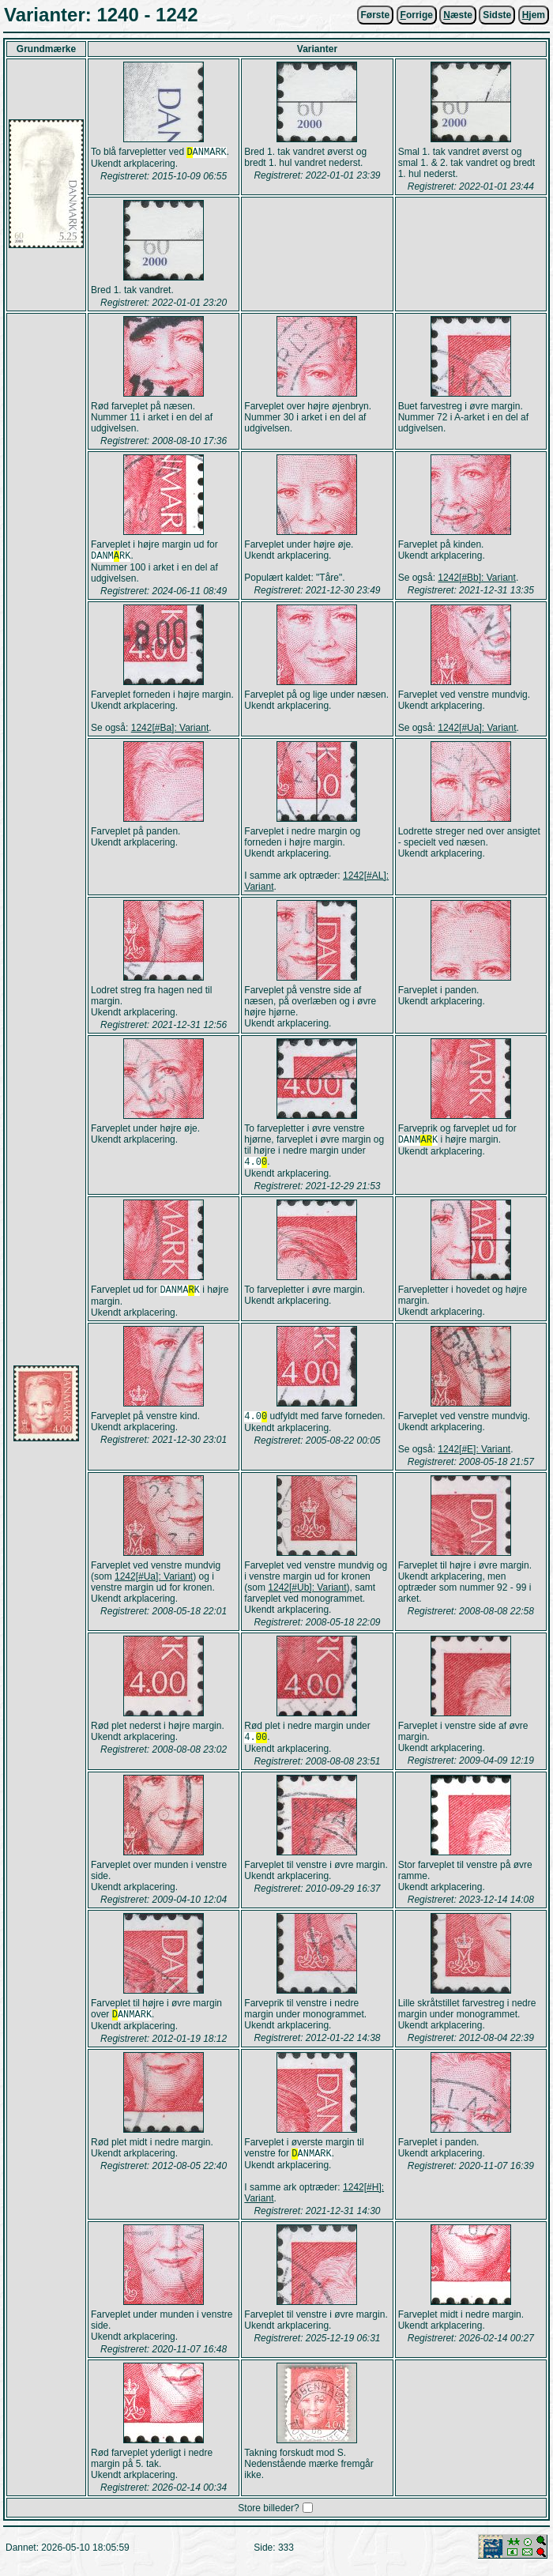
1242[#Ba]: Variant (170, 729)
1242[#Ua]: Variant (477, 729)
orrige (417, 15)
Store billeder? (268, 2517)
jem (533, 15)
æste (457, 15)
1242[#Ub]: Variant (307, 1592)
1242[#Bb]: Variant (477, 577)
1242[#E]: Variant (474, 1453)
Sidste (497, 15)
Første (375, 15)
